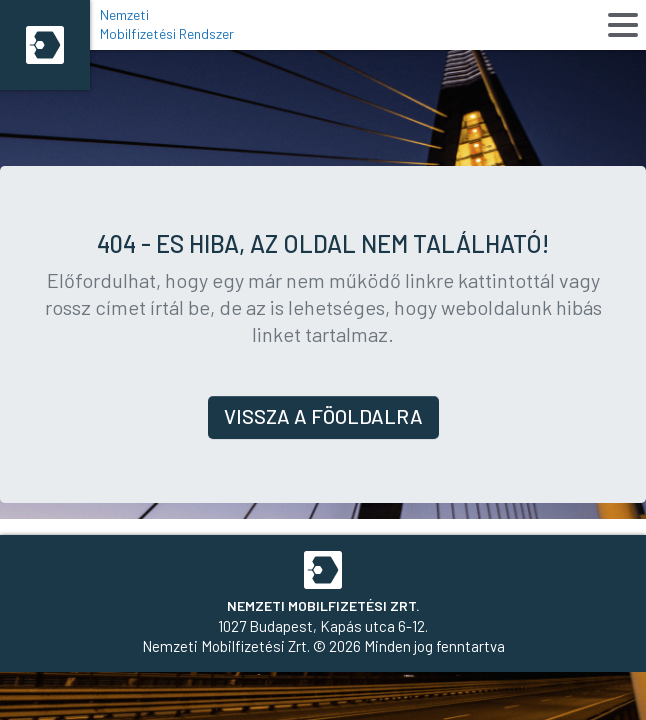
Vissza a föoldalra (323, 416)
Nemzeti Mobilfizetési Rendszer (167, 24)
